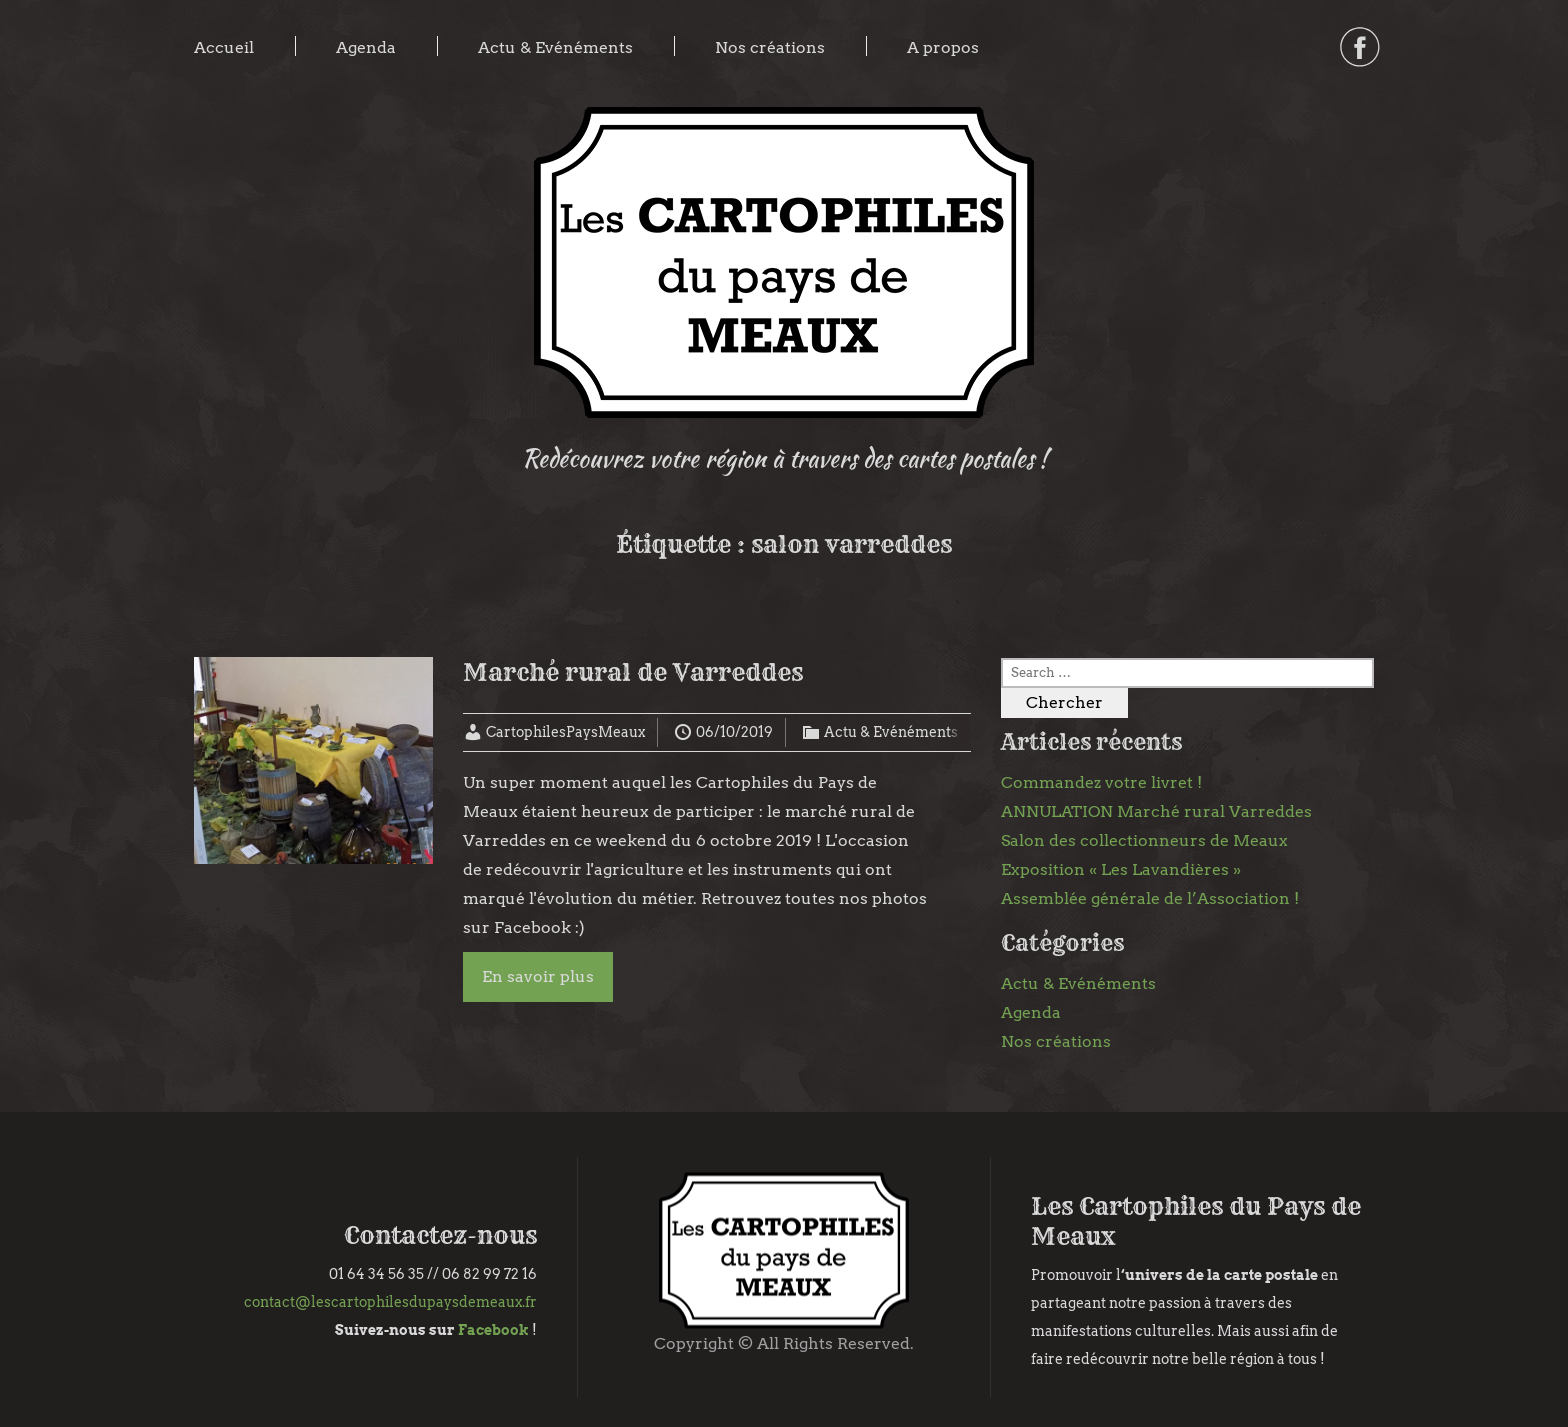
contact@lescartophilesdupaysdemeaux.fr (390, 1302)
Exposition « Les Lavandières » (1121, 869)
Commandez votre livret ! (1101, 782)
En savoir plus (538, 976)
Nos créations (770, 47)
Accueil (224, 47)
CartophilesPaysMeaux (565, 732)
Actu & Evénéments (555, 47)
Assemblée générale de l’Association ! (1150, 898)
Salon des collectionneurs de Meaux (1144, 840)
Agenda (366, 47)
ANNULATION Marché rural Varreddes (1156, 811)
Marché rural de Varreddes (633, 672)
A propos (943, 47)
